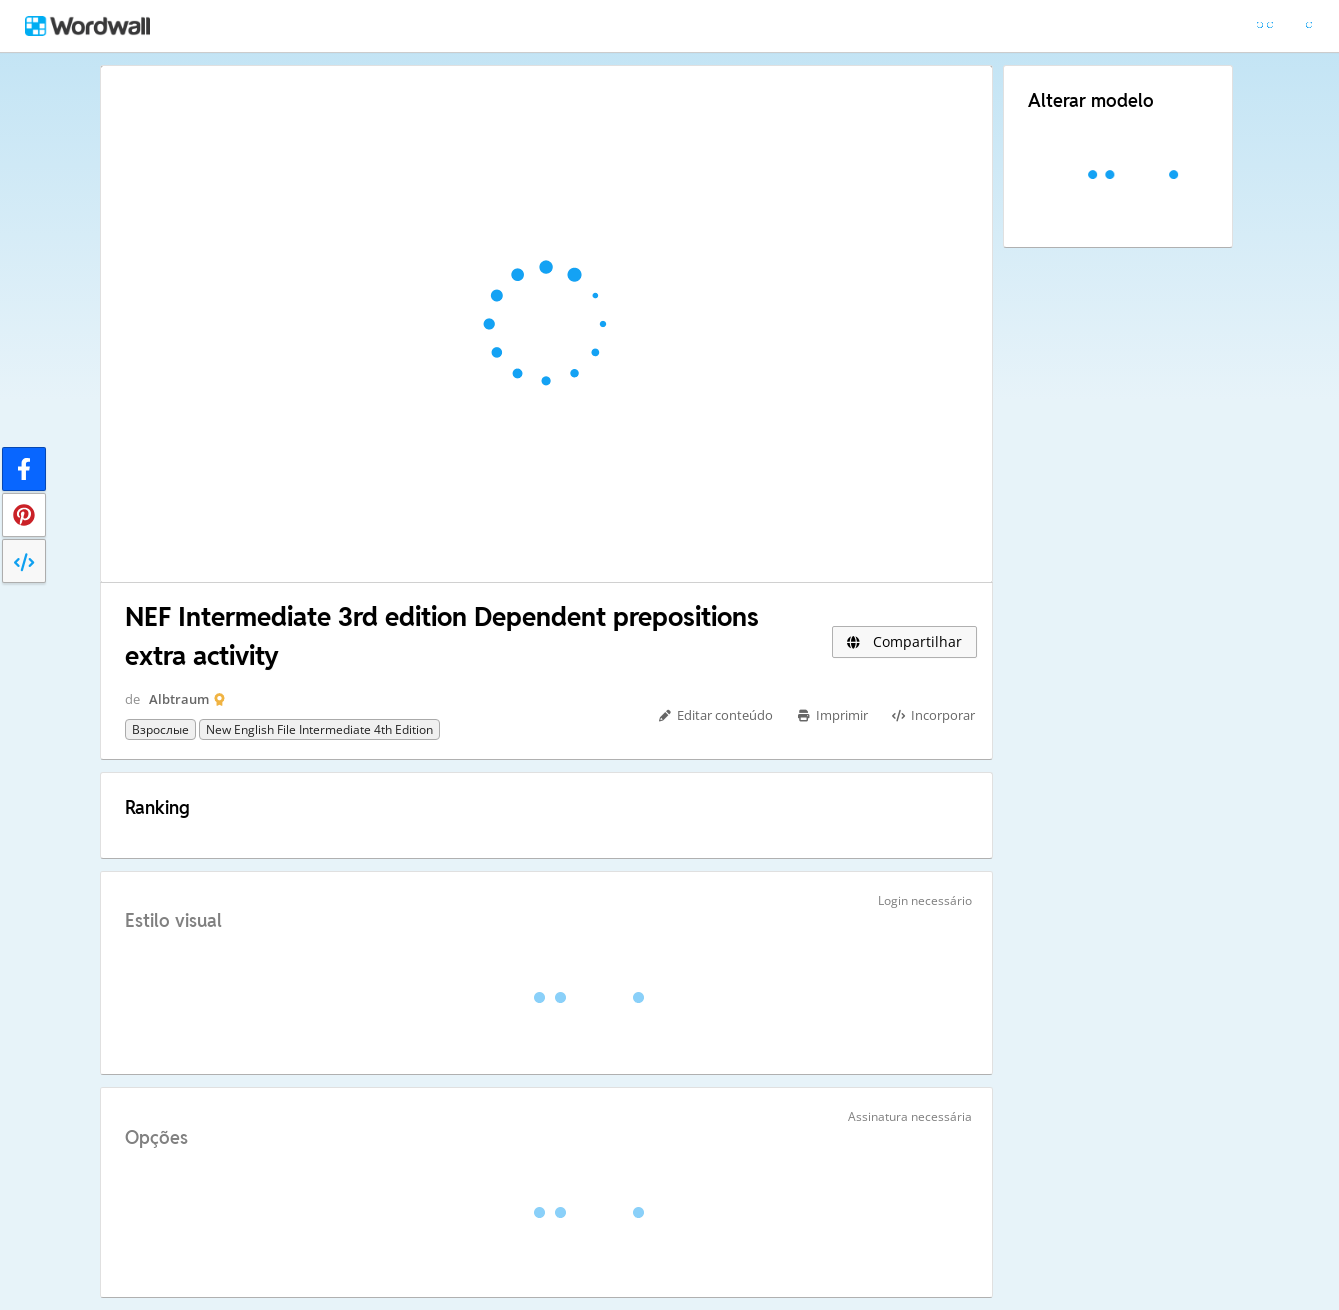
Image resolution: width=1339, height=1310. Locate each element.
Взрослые (160, 729)
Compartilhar (904, 641)
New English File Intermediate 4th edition (319, 729)
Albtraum (179, 699)
